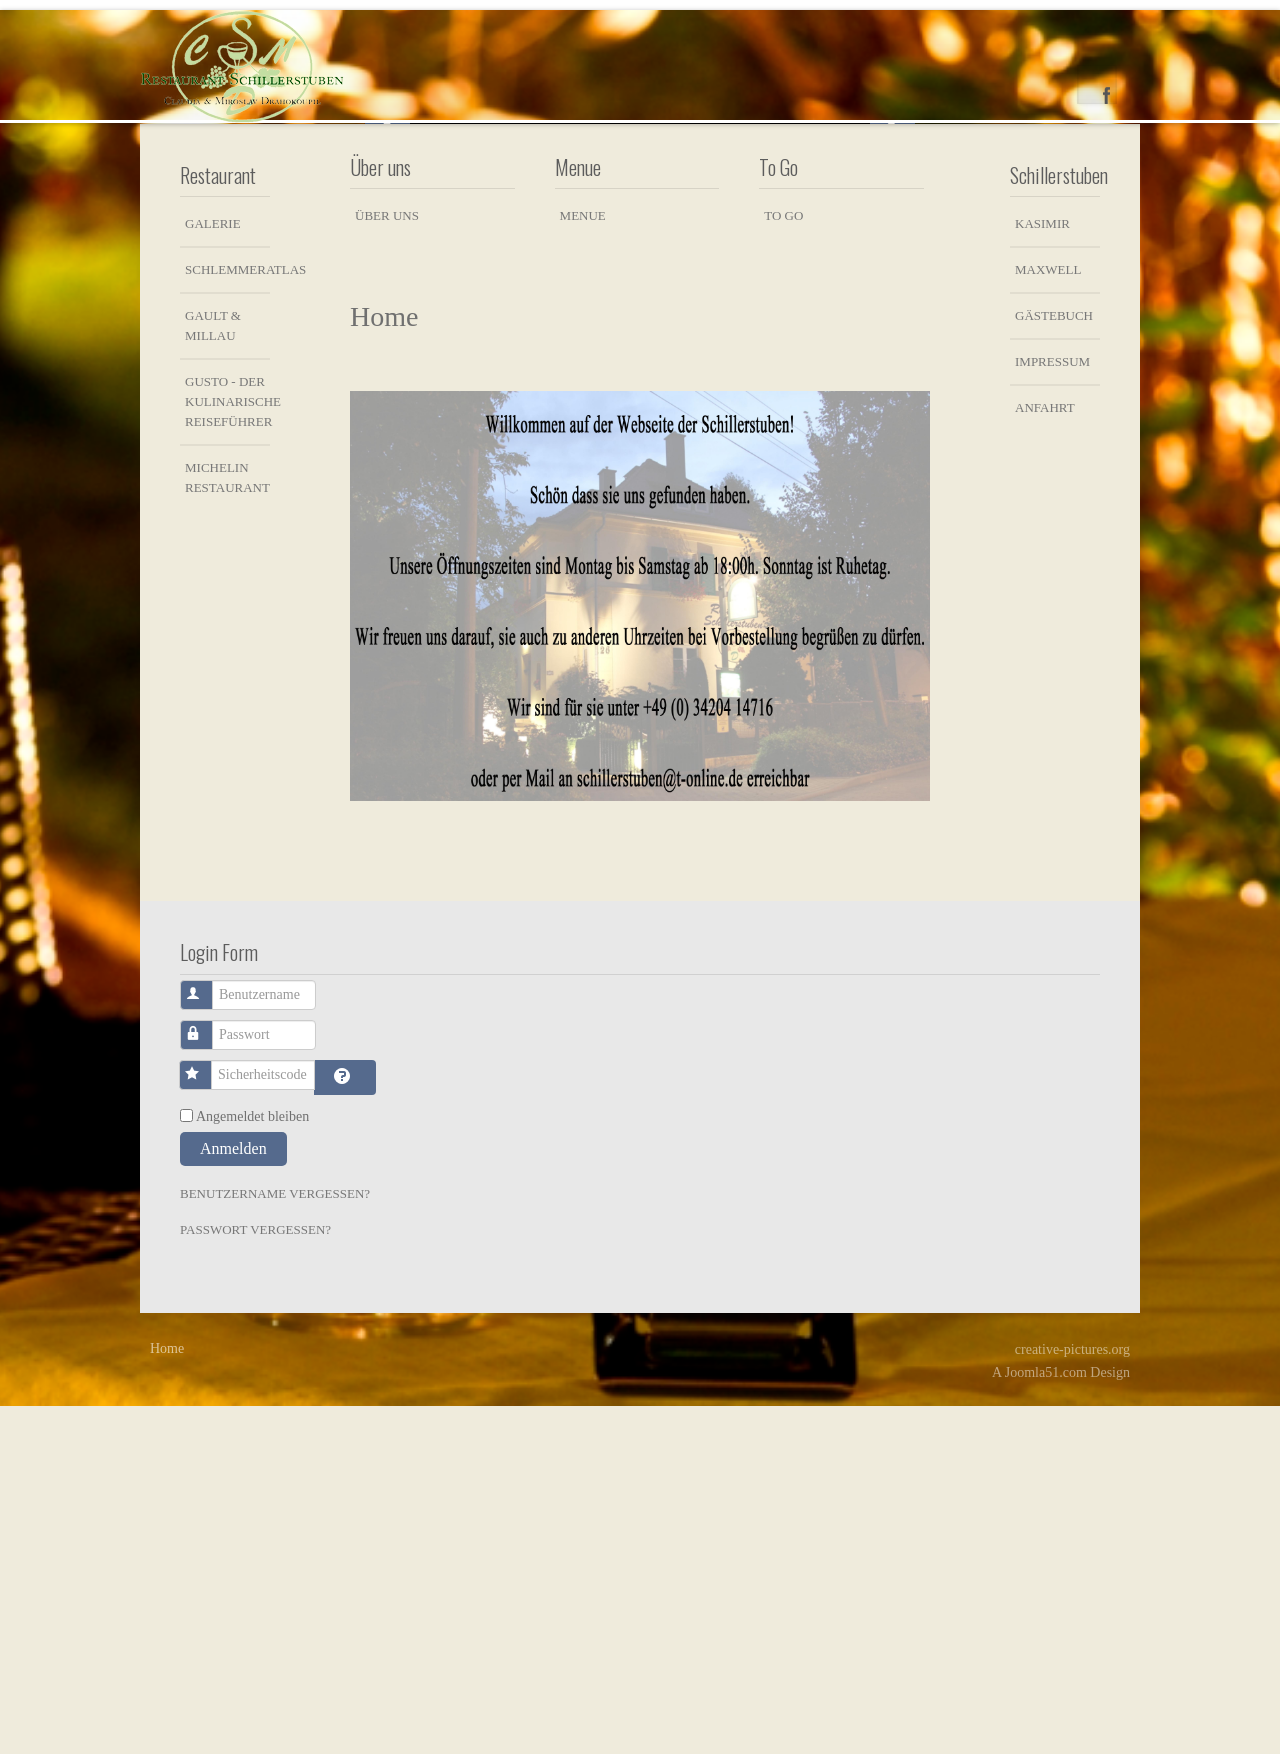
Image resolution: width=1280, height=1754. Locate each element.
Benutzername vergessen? (275, 1541)
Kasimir (1042, 571)
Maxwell (1048, 617)
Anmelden (233, 1496)
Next (892, 293)
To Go (783, 563)
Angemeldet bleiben (252, 1464)
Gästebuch (1054, 663)
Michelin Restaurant (227, 825)
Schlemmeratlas (227, 617)
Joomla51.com (1046, 1720)
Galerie (213, 571)
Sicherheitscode (206, 1413)
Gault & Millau (213, 673)
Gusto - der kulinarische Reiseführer (227, 749)
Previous (387, 293)
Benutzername (207, 1333)
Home (167, 1696)
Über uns (387, 563)
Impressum (1052, 709)
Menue (583, 563)
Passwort (207, 1373)
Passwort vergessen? (255, 1577)
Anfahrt (1045, 755)
